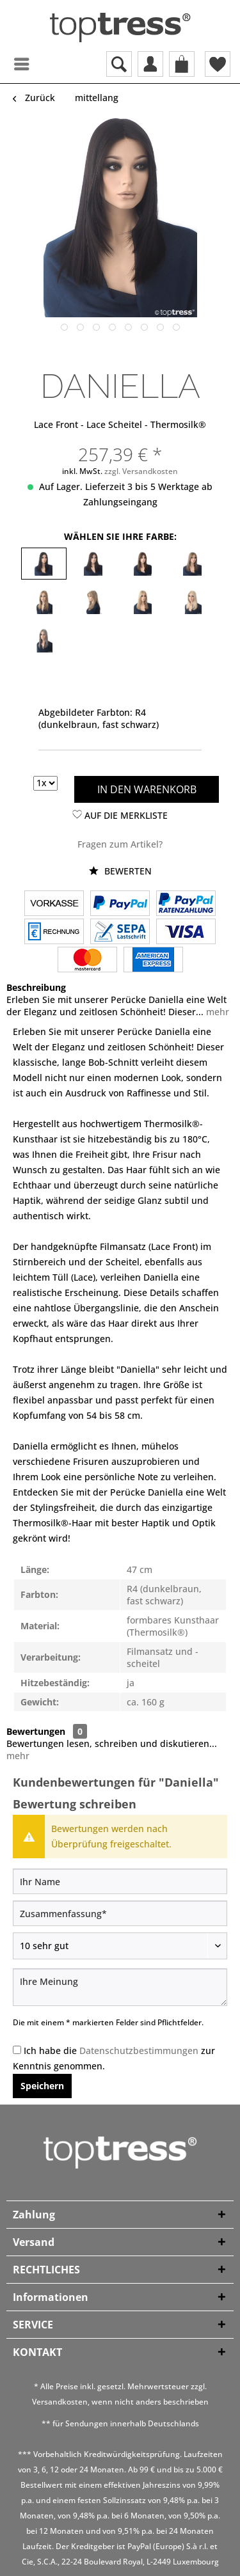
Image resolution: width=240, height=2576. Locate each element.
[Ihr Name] (120, 1881)
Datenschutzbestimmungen (138, 2050)
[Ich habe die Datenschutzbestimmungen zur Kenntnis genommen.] (17, 2050)
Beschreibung (36, 987)
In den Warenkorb (146, 789)
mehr (216, 1012)
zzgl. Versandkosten (141, 471)
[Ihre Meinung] (120, 1987)
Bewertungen (35, 1731)
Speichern (42, 2086)
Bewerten (120, 871)
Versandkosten (60, 2401)
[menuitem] (9, 64)
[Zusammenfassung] (120, 1913)
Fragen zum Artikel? (120, 844)
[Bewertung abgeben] (120, 1945)
